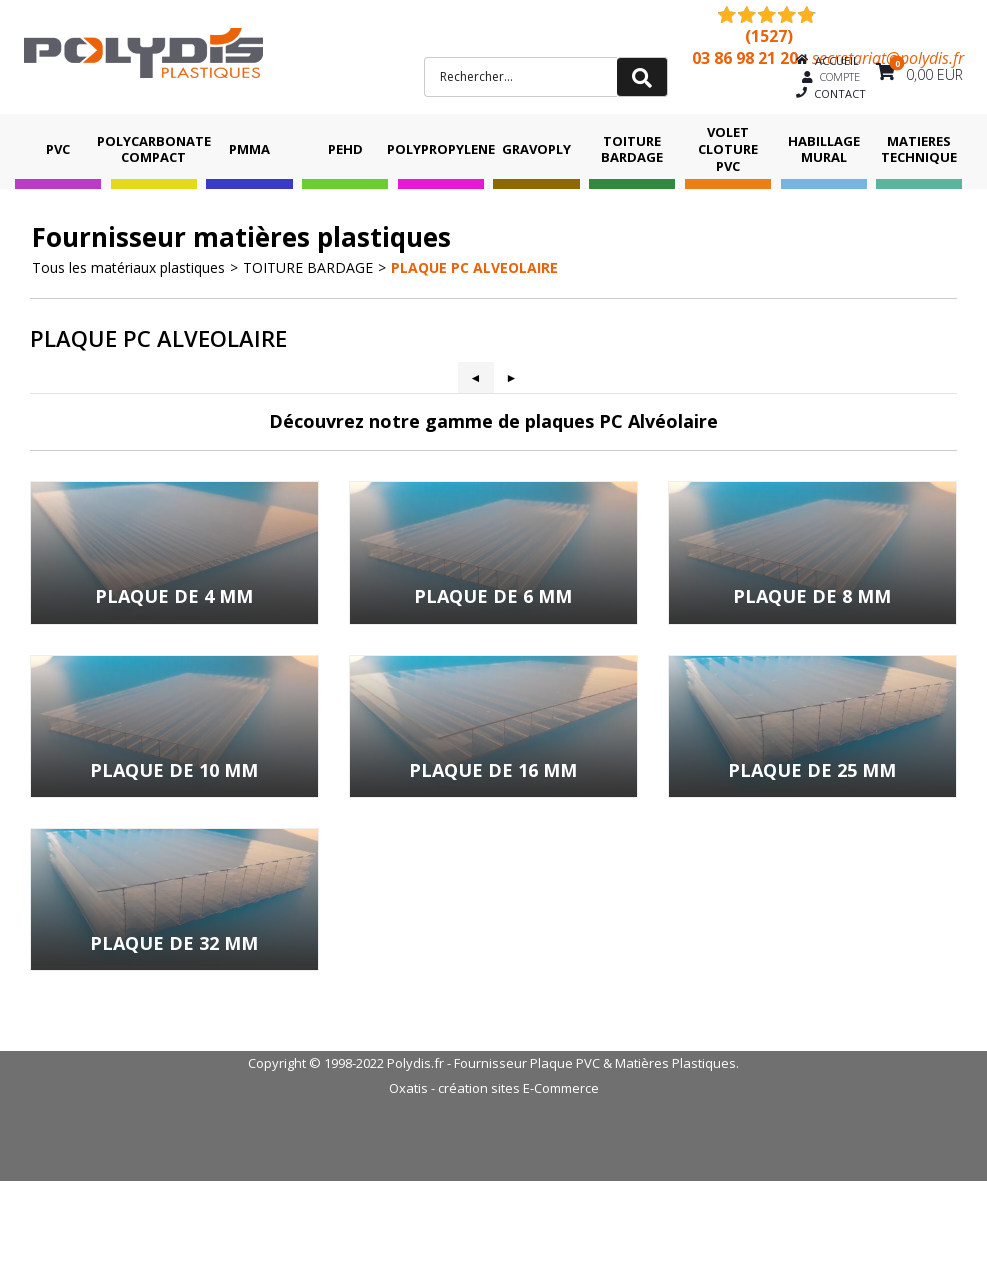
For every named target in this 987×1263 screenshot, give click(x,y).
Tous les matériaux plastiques (128, 267)
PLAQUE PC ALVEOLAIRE (474, 267)
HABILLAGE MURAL (824, 149)
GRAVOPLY (536, 149)
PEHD (345, 149)
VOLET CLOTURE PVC (728, 149)
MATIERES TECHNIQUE (919, 149)
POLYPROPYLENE (441, 149)
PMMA (249, 149)
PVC (58, 149)
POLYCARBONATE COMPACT (154, 149)
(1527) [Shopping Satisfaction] (769, 36)
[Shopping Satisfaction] (757, 14)
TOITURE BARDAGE (632, 149)
